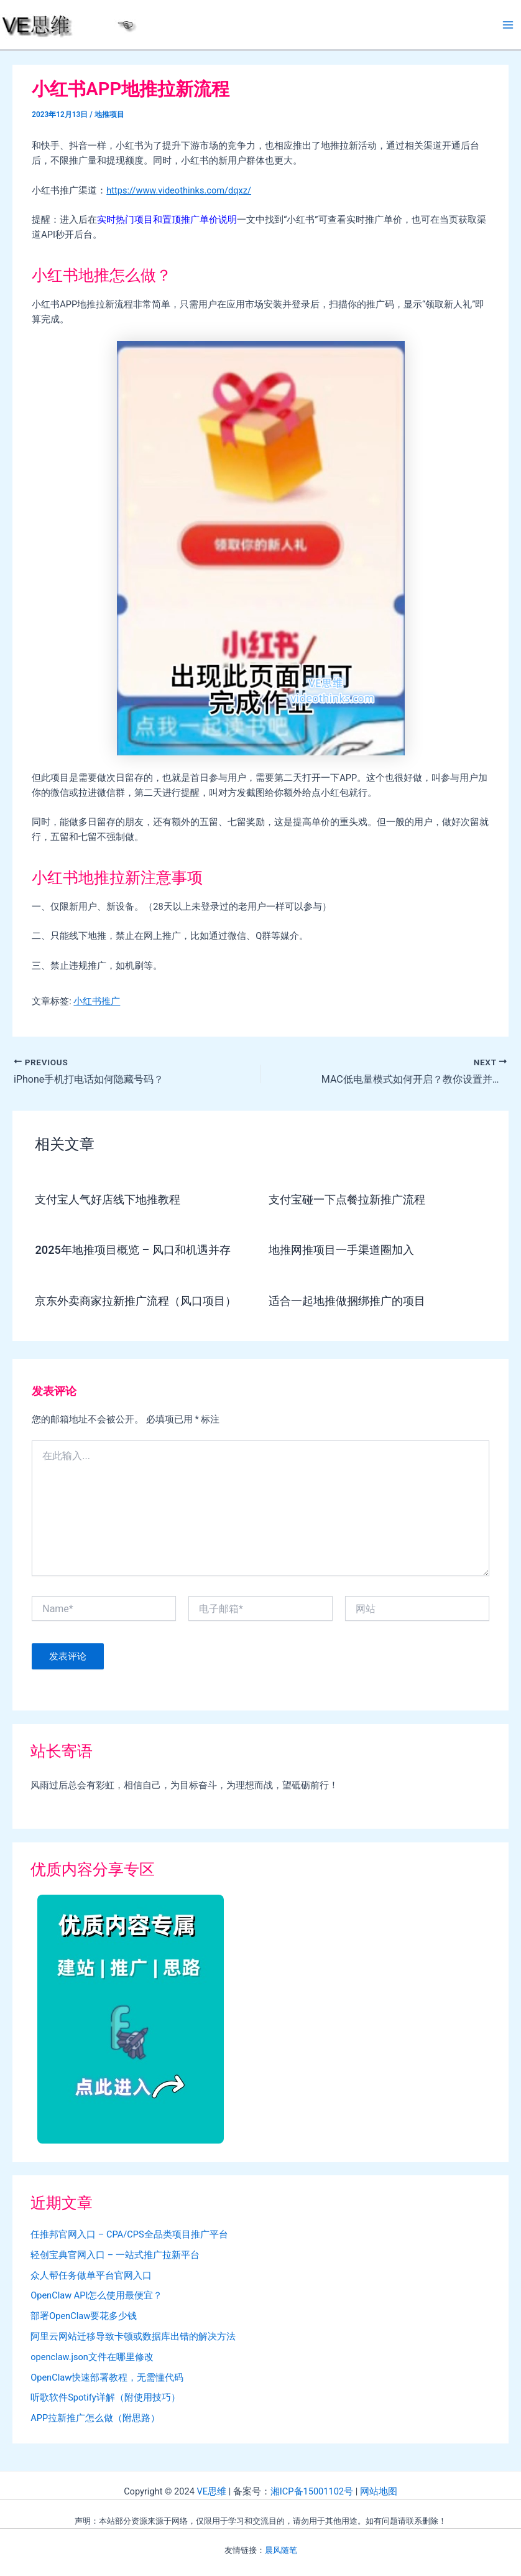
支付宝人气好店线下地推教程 (107, 1199)
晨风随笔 (281, 2550)
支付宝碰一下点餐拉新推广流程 (347, 1199)
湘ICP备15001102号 (311, 2491)
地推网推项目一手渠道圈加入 (341, 1249)
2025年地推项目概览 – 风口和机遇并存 (132, 1249)
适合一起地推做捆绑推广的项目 (347, 1300)
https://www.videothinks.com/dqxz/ (178, 190)
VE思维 (211, 2491)
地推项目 (109, 114)
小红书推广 (96, 1001)
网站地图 (378, 2491)
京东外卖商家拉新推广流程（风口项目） (135, 1300)
